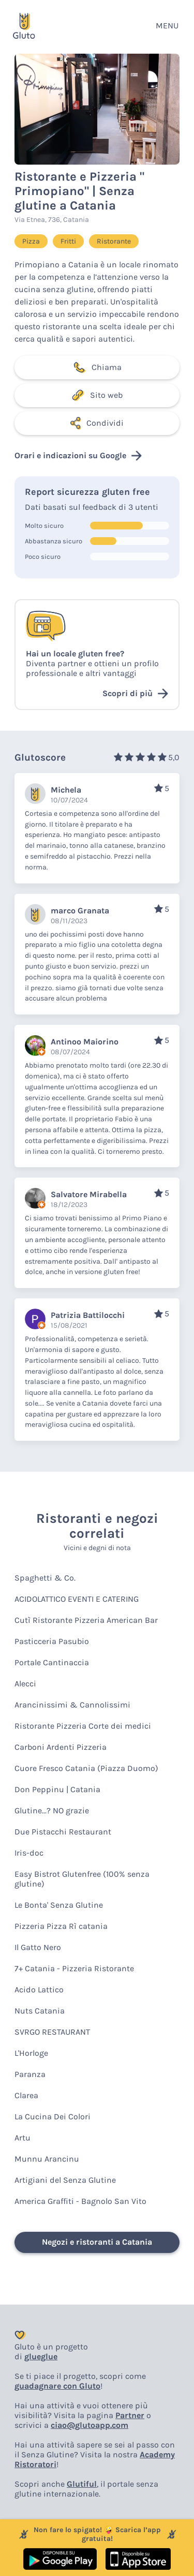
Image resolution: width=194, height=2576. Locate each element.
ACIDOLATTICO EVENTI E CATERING (76, 1599)
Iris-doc (28, 1853)
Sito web (97, 395)
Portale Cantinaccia (51, 1662)
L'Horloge (31, 2053)
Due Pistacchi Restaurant (62, 1832)
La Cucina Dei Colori (52, 2116)
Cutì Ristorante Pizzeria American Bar (86, 1620)
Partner (129, 2415)
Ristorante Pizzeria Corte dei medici (82, 1726)
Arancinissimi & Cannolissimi (72, 1705)
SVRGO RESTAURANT (52, 2032)
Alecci (25, 1683)
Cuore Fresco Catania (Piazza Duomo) (86, 1768)
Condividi (97, 423)
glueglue (40, 2356)
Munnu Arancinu (46, 2159)
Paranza (30, 2074)
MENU (167, 25)
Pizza (31, 241)
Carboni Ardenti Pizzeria (60, 1747)
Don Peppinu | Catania (57, 1789)
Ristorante (114, 241)
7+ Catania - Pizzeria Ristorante (74, 1968)
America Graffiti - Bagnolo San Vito (80, 2201)
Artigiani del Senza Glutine (65, 2180)
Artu (22, 2138)
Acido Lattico (39, 1989)
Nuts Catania (39, 2011)
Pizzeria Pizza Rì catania (61, 1926)
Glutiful (82, 2484)
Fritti (68, 241)
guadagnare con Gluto (57, 2386)
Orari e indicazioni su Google (78, 455)
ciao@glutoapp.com (89, 2425)
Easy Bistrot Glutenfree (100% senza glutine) (82, 1879)
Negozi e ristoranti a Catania (97, 2242)
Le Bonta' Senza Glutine (58, 1905)
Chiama (97, 367)
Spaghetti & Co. (45, 1578)
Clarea (26, 2095)
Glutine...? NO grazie (51, 1810)
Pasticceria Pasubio (51, 1641)
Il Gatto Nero (37, 1947)
